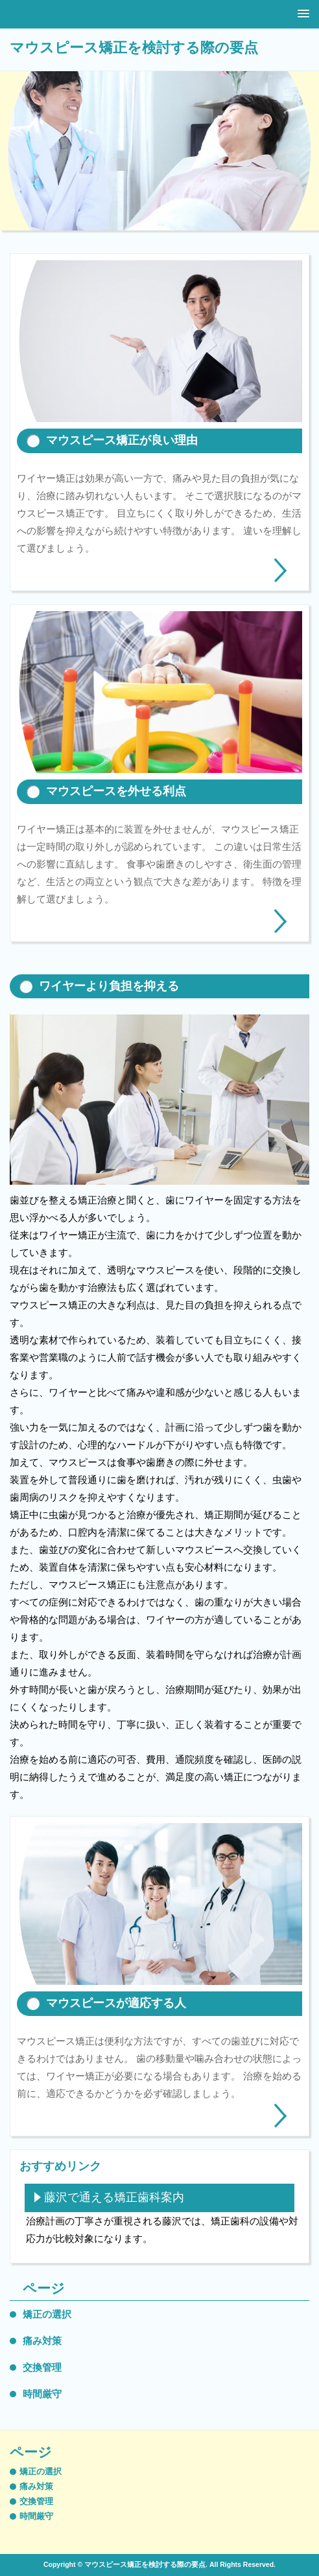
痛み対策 (42, 2340)
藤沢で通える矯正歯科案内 (114, 2197)
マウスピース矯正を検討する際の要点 (134, 47)
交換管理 (42, 2367)
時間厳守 (42, 2393)
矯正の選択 (47, 2314)
